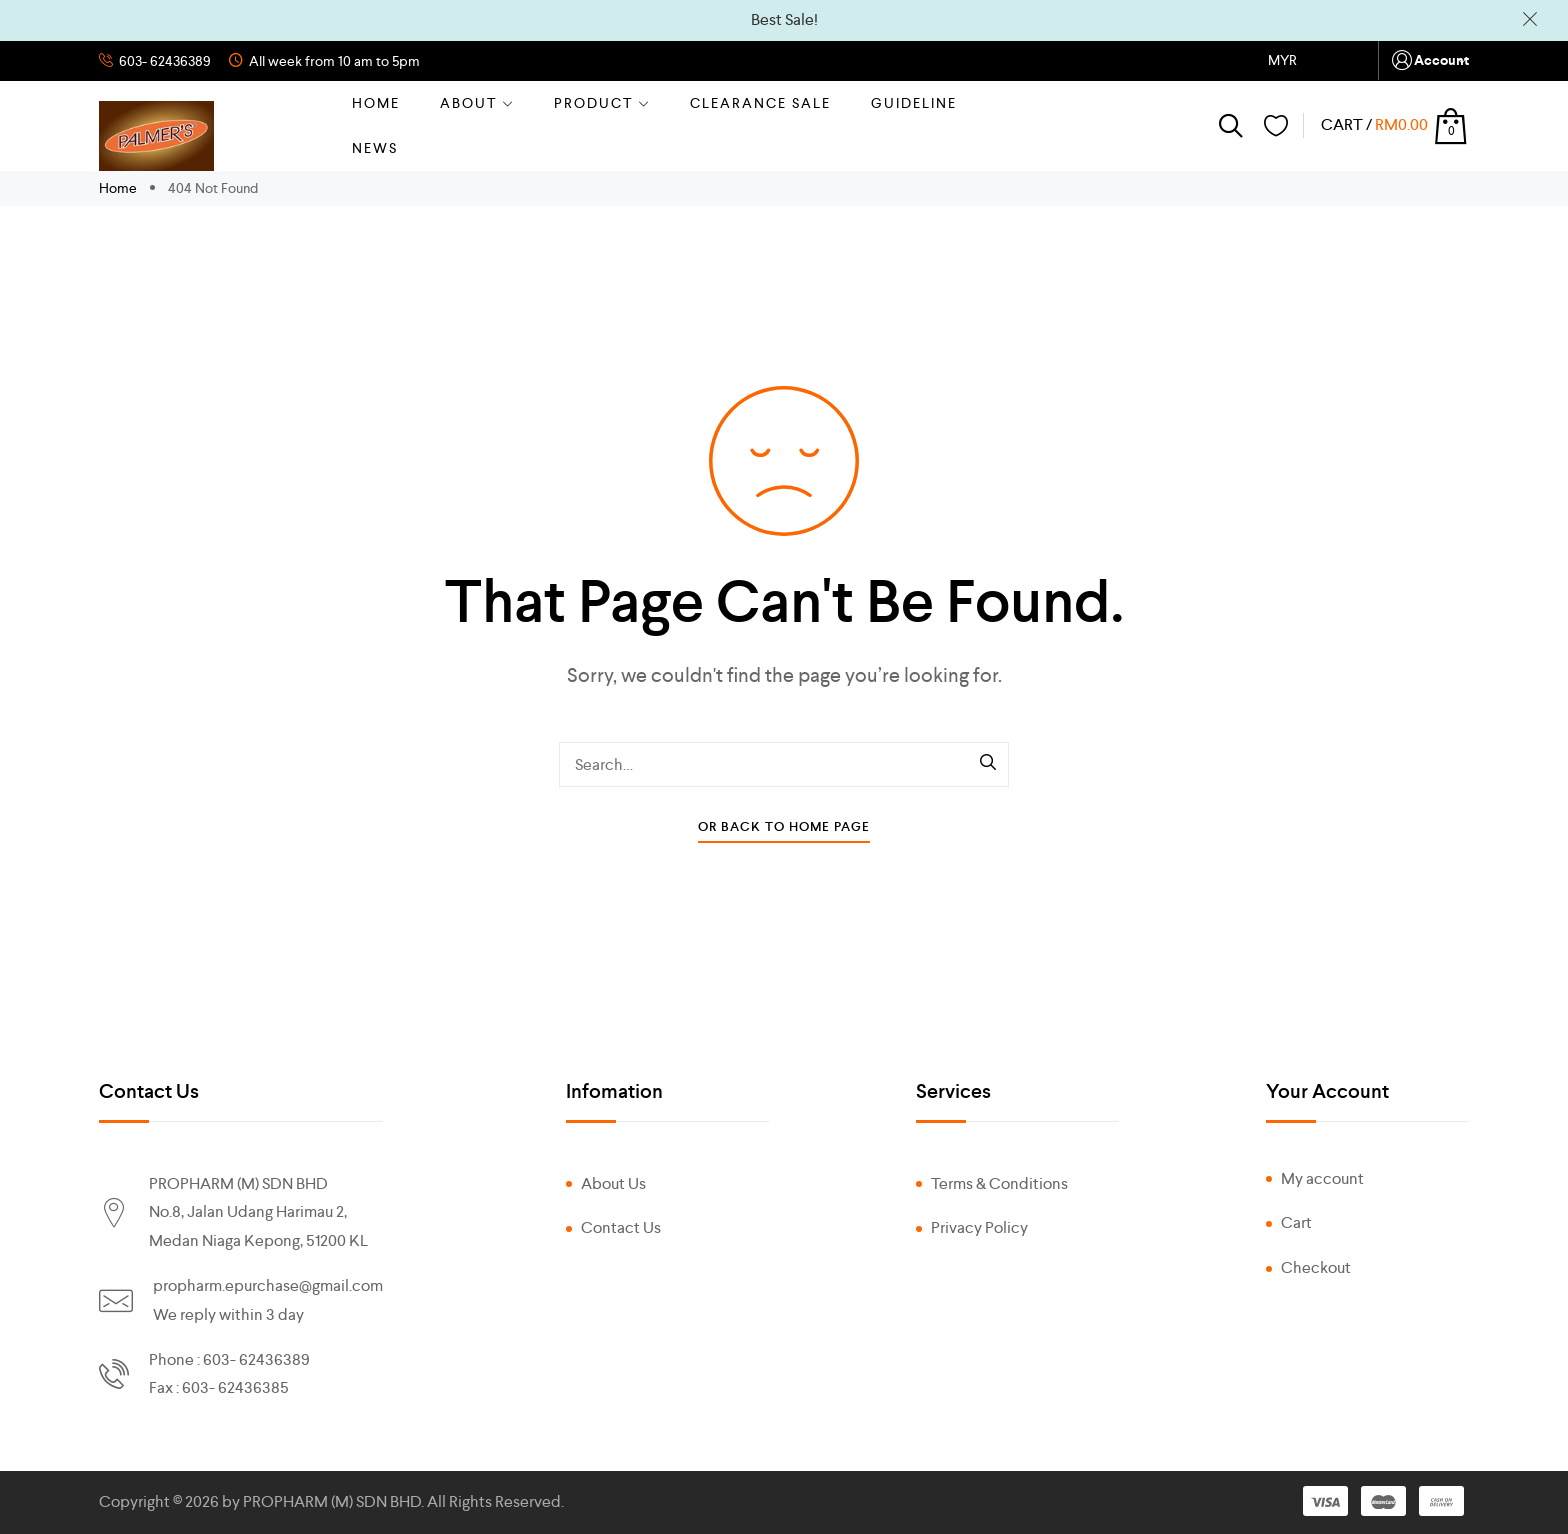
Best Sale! (784, 19)
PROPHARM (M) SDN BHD (332, 1501)
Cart (1296, 1222)
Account (1429, 60)
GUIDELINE (914, 103)
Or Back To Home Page (784, 826)
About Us (613, 1183)
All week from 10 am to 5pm (333, 61)
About (477, 103)
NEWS (375, 148)
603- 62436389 (163, 61)
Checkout (1316, 1267)
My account (1322, 1178)
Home (376, 103)
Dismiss (1530, 19)
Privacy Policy (979, 1227)
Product (602, 103)
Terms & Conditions (999, 1183)
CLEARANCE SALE (760, 103)
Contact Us (621, 1227)
